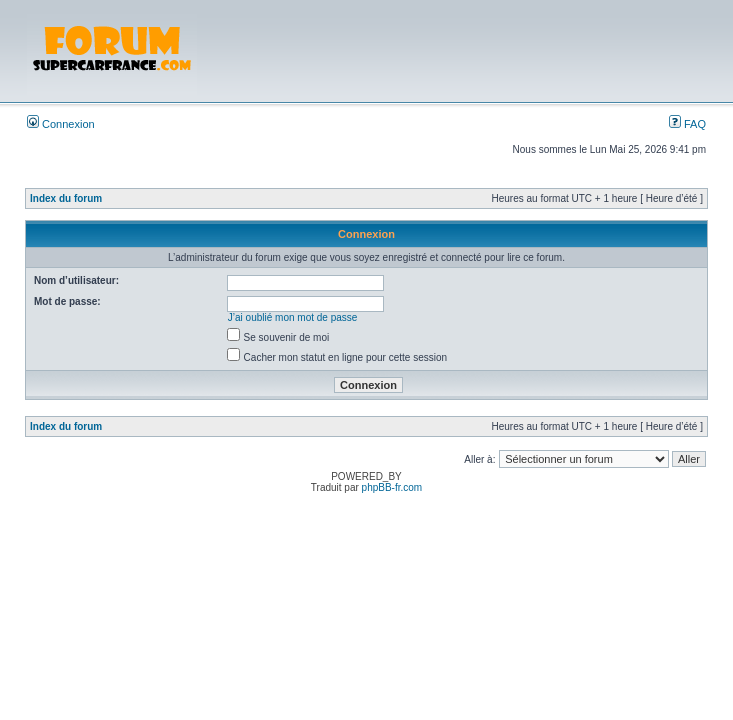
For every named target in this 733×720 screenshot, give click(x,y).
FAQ (687, 124)
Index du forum (66, 198)
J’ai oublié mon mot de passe (293, 317)
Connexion (61, 124)
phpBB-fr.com (392, 487)
